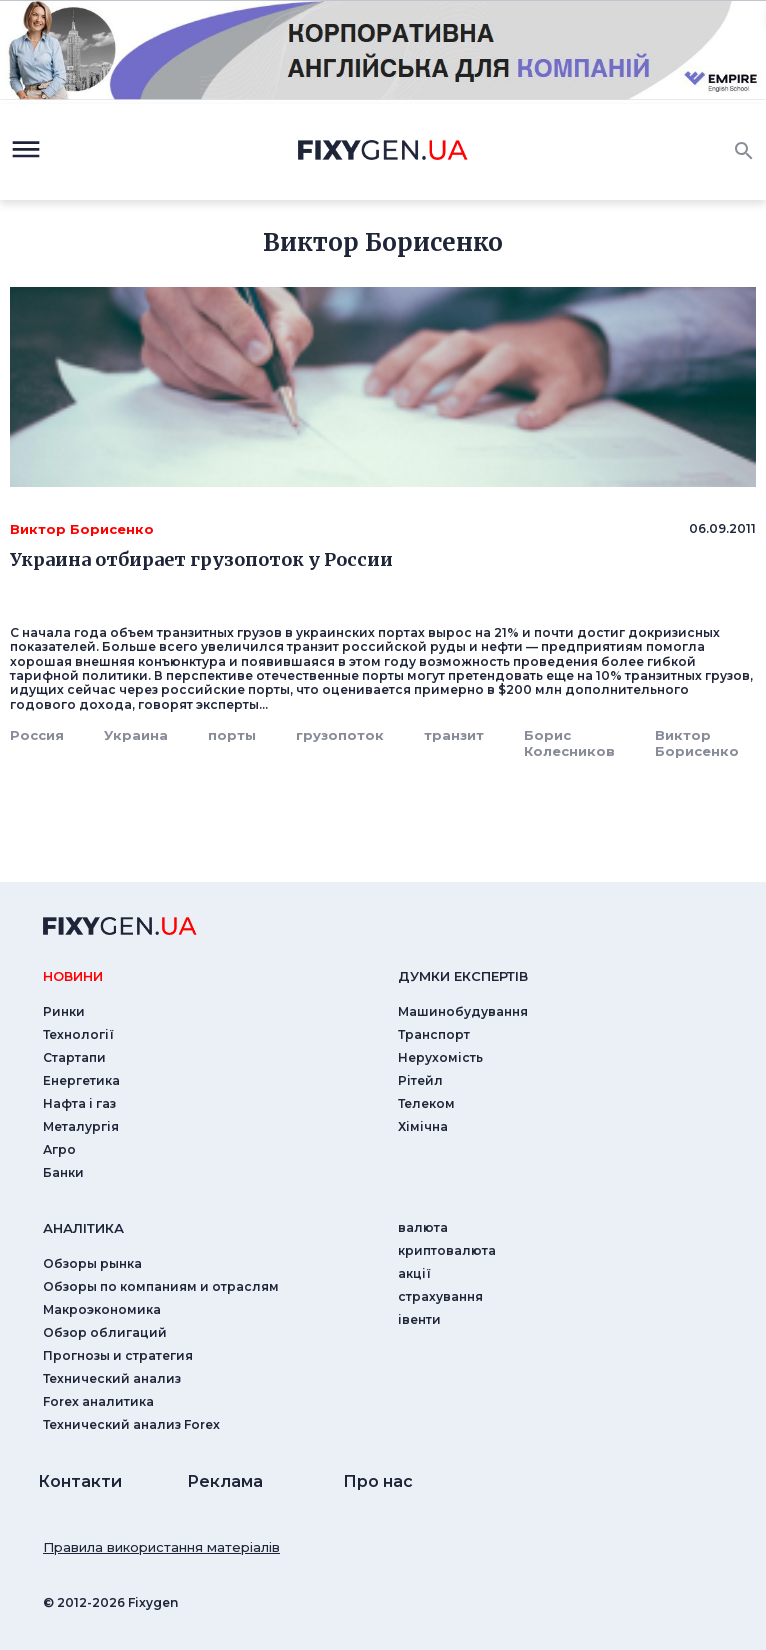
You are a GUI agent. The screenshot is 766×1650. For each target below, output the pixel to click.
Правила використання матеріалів (161, 1547)
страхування (440, 1296)
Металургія (81, 1126)
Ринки (64, 1011)
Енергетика (81, 1080)
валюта (423, 1227)
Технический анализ (112, 1378)
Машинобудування (463, 1011)
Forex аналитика (98, 1401)
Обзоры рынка (92, 1263)
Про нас (378, 1481)
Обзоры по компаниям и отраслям (161, 1286)
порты (232, 735)
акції (414, 1273)
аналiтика (83, 1228)
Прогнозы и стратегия (118, 1355)
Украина (136, 735)
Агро (59, 1149)
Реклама (225, 1481)
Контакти (80, 1481)
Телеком (426, 1103)
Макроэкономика (102, 1309)
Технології (78, 1034)
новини (73, 976)
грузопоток (340, 735)
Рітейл (420, 1080)
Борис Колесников (569, 743)
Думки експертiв (463, 976)
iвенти (419, 1319)
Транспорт (434, 1034)
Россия (37, 735)
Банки (63, 1172)
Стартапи (74, 1057)
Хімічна (423, 1126)
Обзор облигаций (105, 1332)
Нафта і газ (79, 1103)
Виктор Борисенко (697, 743)
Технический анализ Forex (131, 1424)
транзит (454, 735)
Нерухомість (440, 1057)
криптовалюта (447, 1250)
